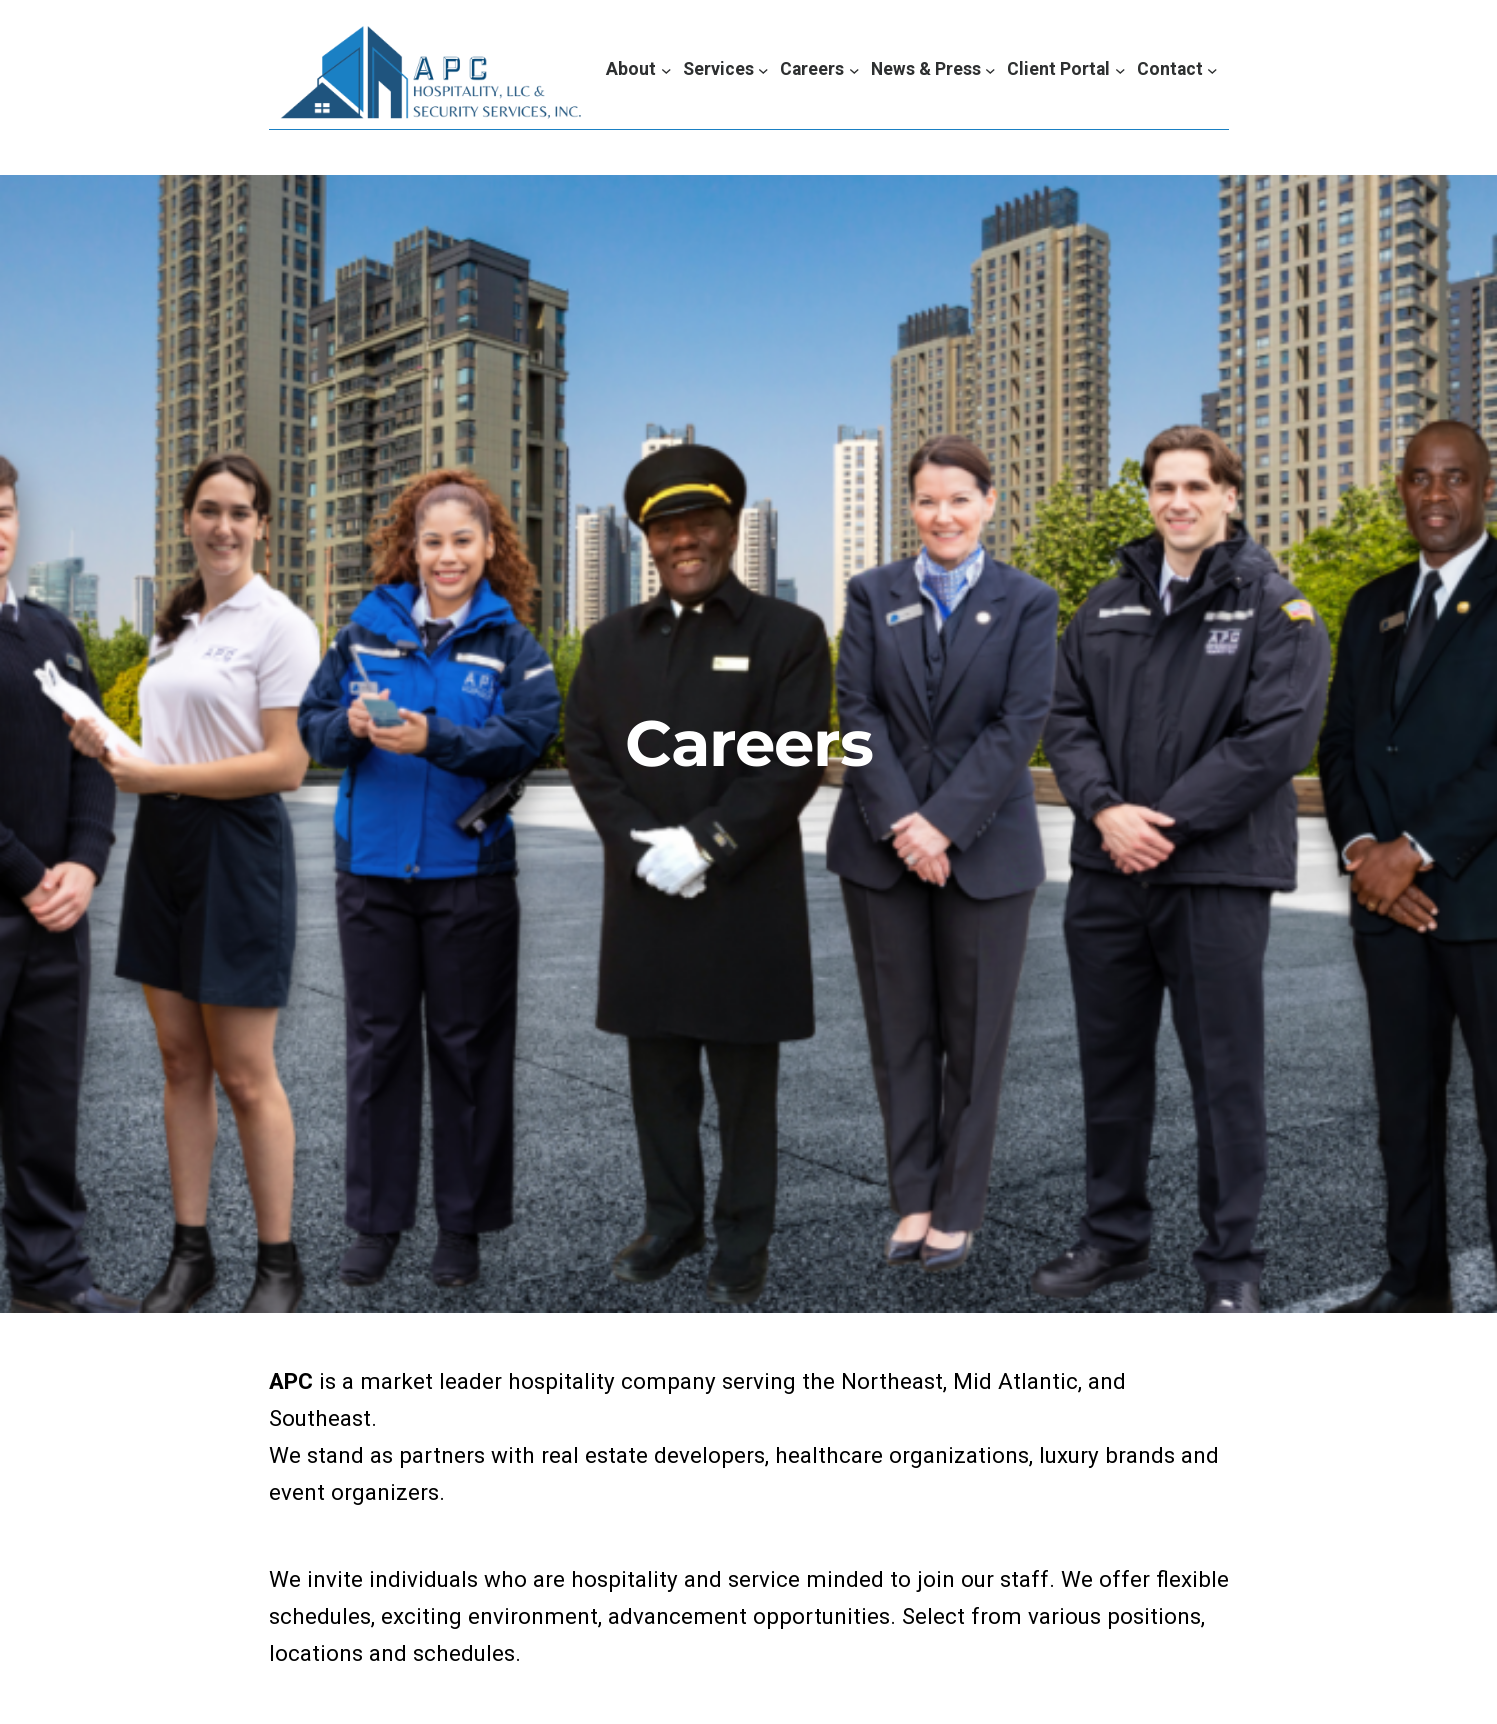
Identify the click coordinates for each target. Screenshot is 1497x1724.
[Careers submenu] (819, 69)
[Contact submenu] (1177, 69)
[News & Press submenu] (933, 69)
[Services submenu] (726, 69)
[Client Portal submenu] (1066, 69)
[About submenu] (638, 69)
